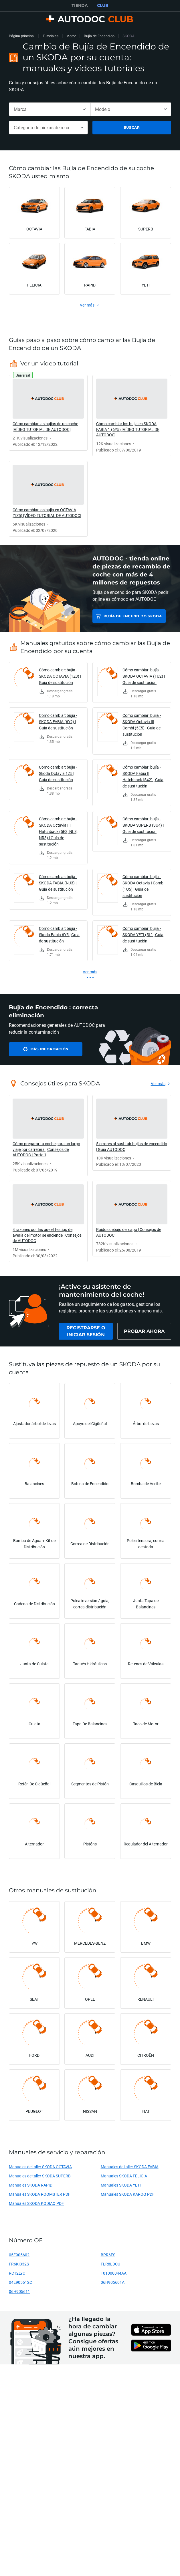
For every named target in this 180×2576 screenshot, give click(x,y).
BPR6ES (108, 2254)
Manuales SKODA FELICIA (124, 2176)
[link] (48, 413)
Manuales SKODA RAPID (30, 2185)
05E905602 (19, 2254)
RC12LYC (17, 2273)
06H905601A (112, 2282)
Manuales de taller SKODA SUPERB (40, 2176)
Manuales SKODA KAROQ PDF (128, 2194)
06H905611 (19, 2291)
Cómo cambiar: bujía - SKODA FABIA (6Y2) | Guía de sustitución (58, 722)
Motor (71, 36)
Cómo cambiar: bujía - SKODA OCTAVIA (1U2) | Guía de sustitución (143, 676)
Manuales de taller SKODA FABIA (130, 2166)
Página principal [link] (22, 36)
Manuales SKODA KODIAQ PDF (36, 2203)
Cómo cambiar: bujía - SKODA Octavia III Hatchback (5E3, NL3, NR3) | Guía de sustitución (58, 831)
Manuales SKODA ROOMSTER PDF (39, 2194)
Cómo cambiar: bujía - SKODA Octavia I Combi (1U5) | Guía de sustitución (143, 886)
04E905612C (20, 2282)
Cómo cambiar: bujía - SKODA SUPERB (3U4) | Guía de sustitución (143, 825)
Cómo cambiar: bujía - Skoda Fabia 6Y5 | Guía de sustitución (59, 935)
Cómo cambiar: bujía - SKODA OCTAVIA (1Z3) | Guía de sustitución (60, 676)
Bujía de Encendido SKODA (133, 616)
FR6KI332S (19, 2264)
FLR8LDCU (110, 2264)
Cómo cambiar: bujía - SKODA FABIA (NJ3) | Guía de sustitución (58, 883)
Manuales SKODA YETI (121, 2185)
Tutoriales (50, 36)
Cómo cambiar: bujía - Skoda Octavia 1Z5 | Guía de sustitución (58, 773)
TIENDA (80, 5)
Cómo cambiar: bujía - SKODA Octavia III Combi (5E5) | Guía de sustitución (141, 725)
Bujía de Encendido (99, 36)
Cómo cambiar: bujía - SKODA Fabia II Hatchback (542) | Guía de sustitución (142, 776)
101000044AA (113, 2273)
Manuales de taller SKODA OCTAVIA (40, 2166)
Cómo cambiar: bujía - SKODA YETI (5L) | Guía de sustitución (142, 935)
